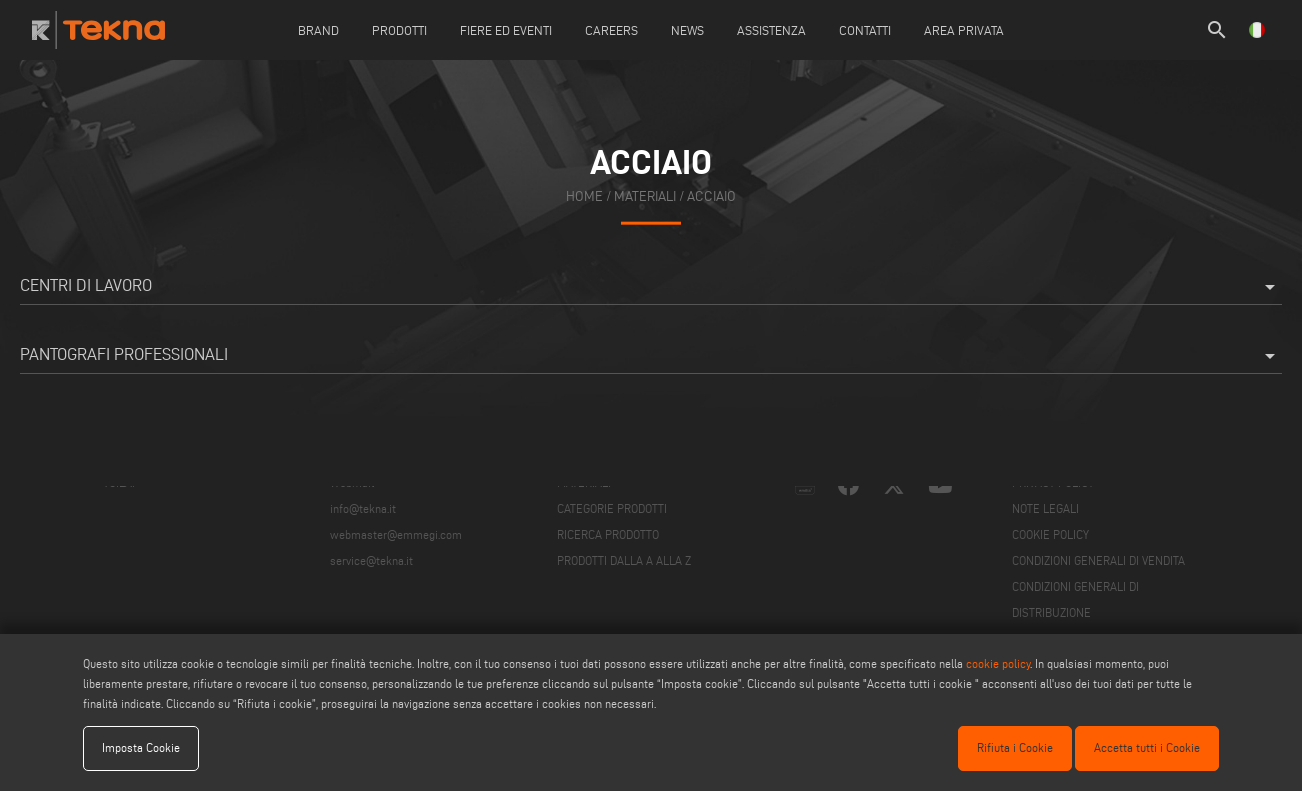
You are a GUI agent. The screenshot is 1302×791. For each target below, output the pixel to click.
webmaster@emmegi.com (396, 534)
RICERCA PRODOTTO (608, 534)
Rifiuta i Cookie (1015, 747)
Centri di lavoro (651, 287)
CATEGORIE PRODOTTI (612, 508)
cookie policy (998, 663)
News (687, 30)
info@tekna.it (363, 508)
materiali (645, 196)
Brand (318, 30)
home (584, 196)
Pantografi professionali (651, 356)
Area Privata (964, 30)
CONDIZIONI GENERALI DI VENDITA (1098, 560)
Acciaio (711, 196)
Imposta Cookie (141, 747)
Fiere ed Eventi (506, 30)
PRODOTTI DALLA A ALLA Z (624, 560)
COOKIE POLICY (1050, 534)
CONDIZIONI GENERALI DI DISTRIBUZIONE (1075, 599)
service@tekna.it (371, 560)
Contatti (865, 30)
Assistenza (771, 30)
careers (611, 30)
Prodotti (399, 30)
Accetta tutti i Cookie (1147, 747)
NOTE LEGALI (1045, 508)
